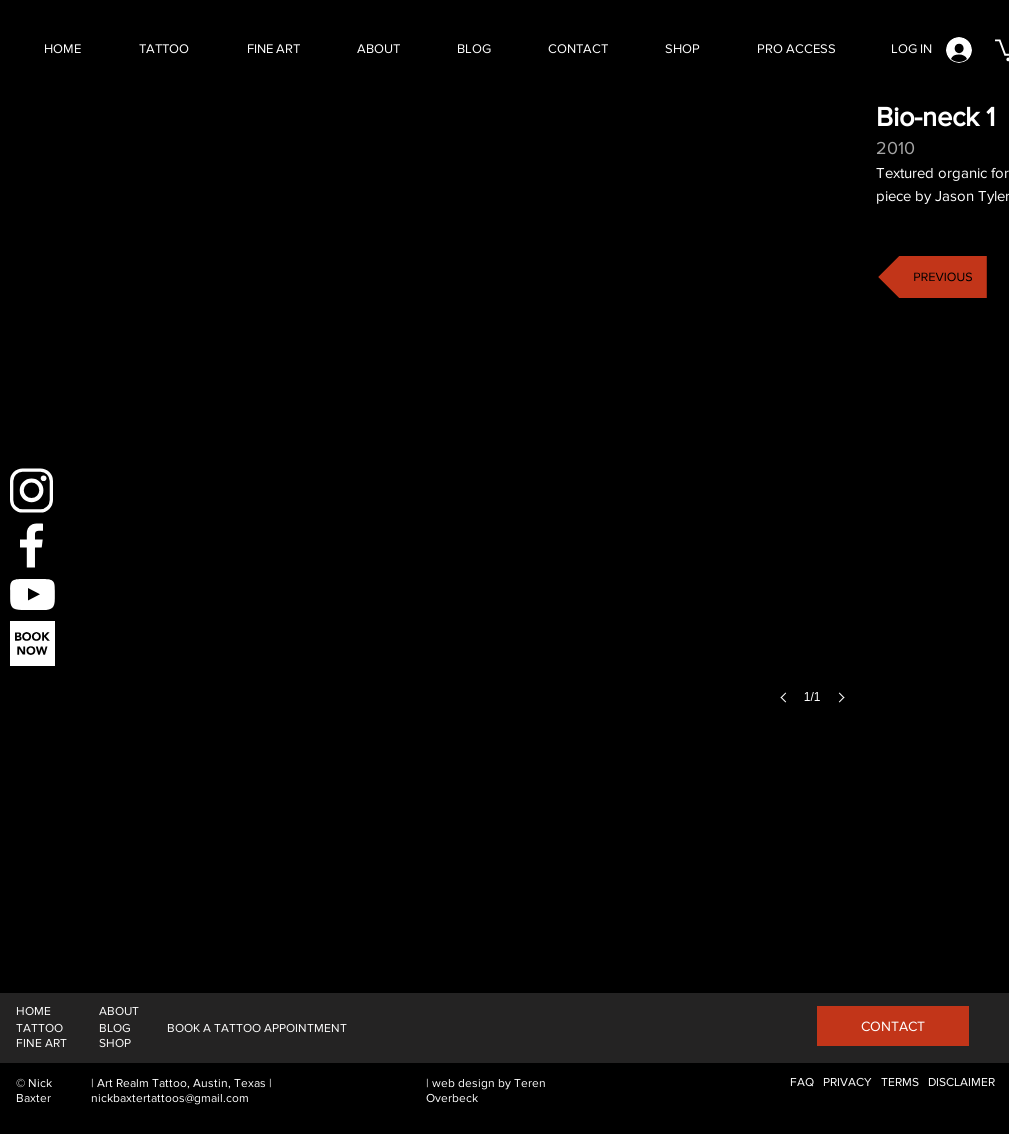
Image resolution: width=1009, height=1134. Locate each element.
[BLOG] (115, 1028)
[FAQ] (802, 1082)
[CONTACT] (893, 1026)
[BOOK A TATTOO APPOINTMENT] (257, 1028)
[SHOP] (115, 1043)
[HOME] (33, 1011)
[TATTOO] (39, 1028)
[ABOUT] (119, 1011)
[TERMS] (900, 1082)
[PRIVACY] (847, 1082)
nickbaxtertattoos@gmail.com (170, 1098)
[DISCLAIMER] (961, 1082)
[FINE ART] (41, 1043)
